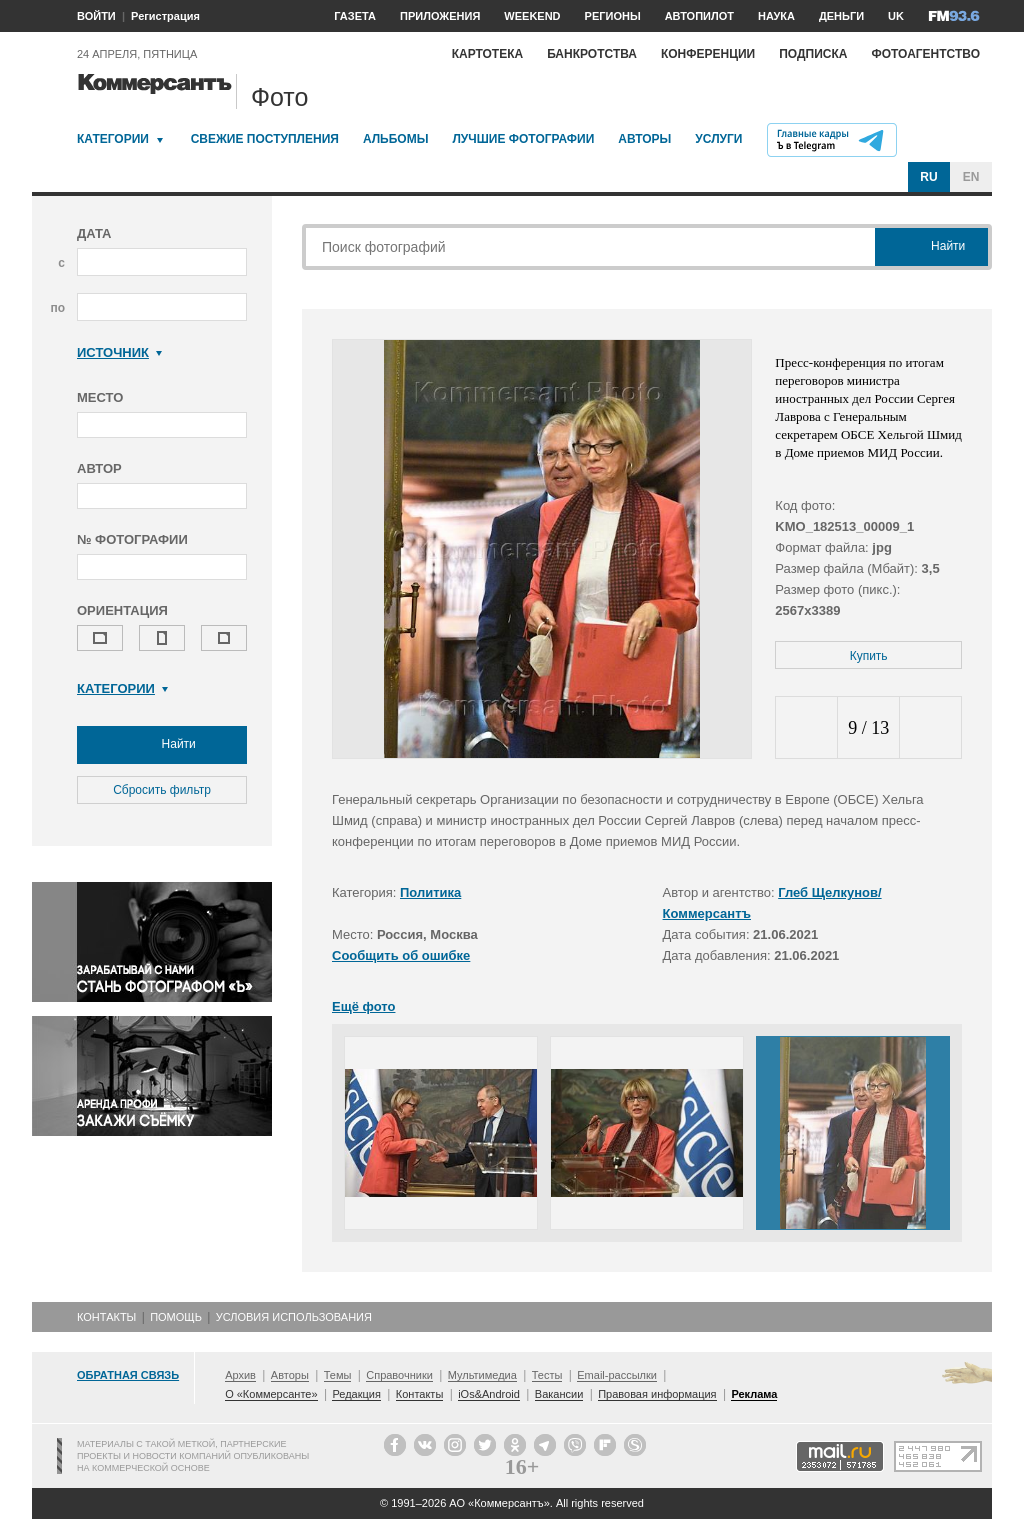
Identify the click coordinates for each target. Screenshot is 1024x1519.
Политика (430, 892)
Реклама (754, 1394)
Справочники (399, 1375)
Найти (162, 745)
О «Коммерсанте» (271, 1394)
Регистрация (165, 16)
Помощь (176, 1317)
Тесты (547, 1375)
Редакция (356, 1394)
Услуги (718, 139)
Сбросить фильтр (162, 790)
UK (896, 16)
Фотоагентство (925, 54)
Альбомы (396, 139)
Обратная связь (128, 1375)
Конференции (708, 54)
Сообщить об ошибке (401, 955)
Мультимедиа (482, 1375)
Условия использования (294, 1317)
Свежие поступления (265, 139)
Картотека (488, 54)
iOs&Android (489, 1394)
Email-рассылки (617, 1375)
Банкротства (592, 54)
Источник (119, 352)
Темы (338, 1375)
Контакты (106, 1317)
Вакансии (559, 1394)
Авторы (644, 139)
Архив (240, 1375)
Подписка (813, 54)
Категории (113, 139)
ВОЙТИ (96, 16)
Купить (869, 656)
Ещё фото (363, 1006)
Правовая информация (657, 1394)
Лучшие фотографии (523, 139)
